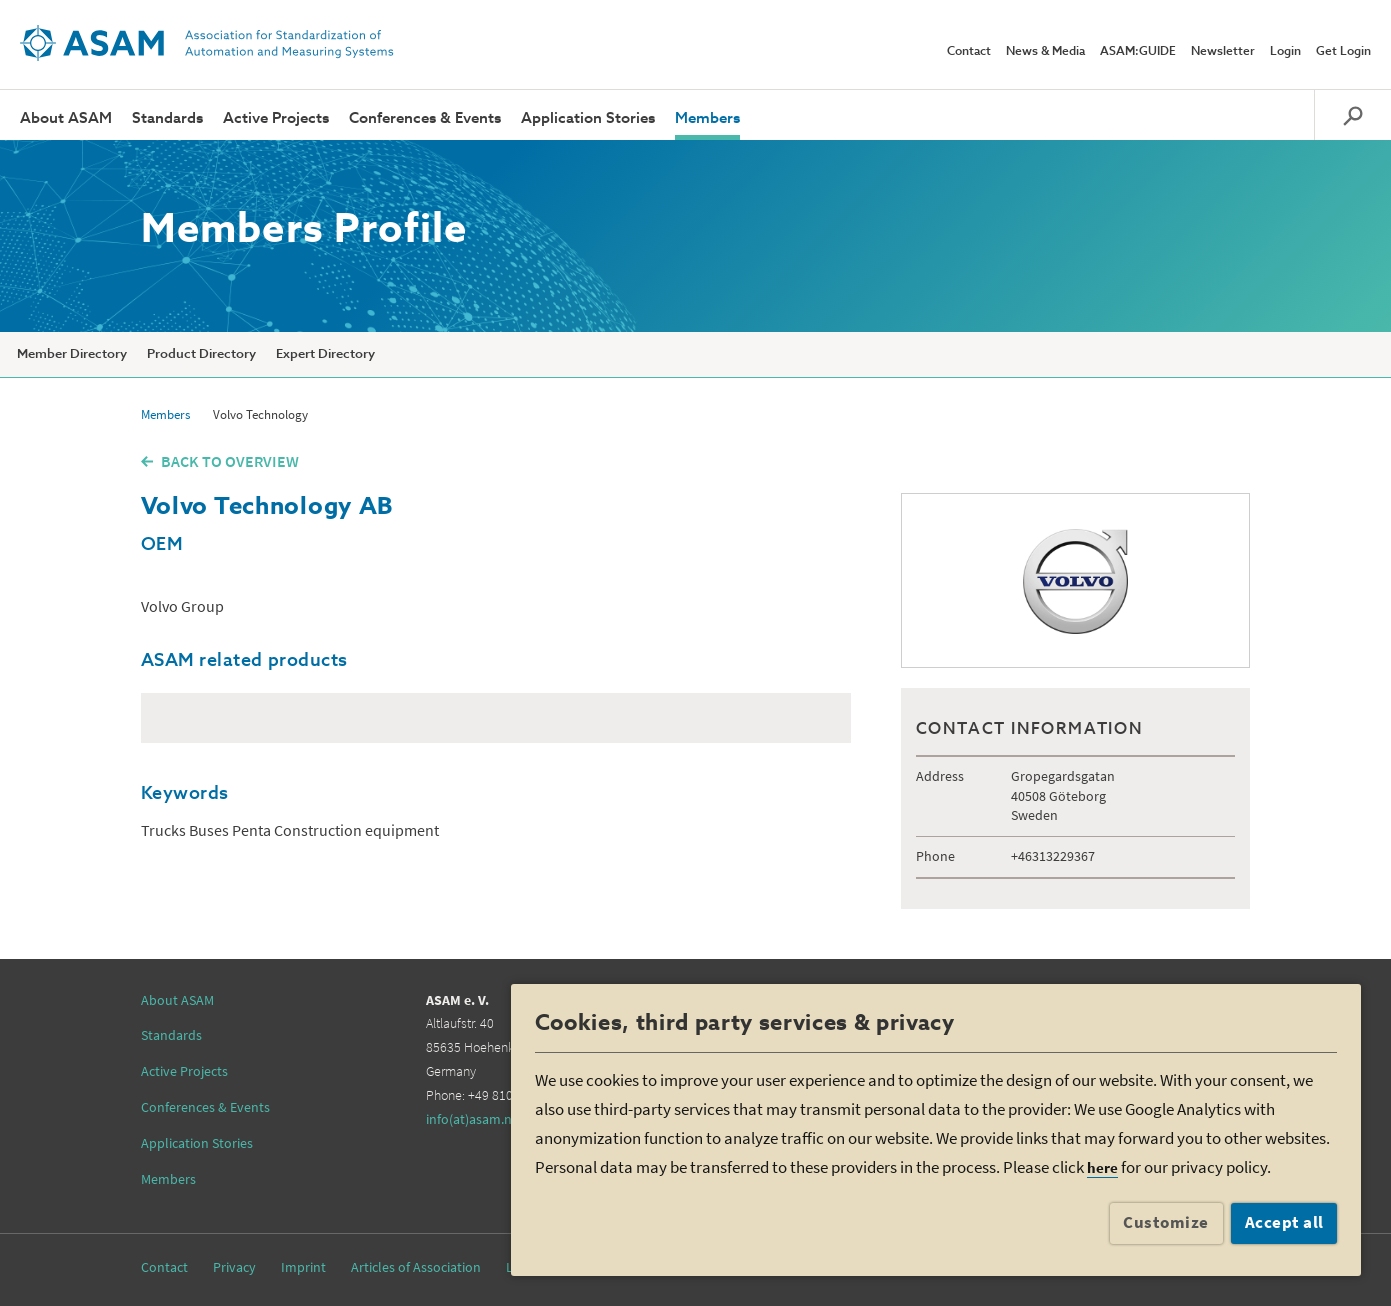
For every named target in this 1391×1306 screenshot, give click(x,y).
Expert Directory (325, 354)
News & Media (1045, 52)
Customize (1166, 1222)
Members (707, 118)
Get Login (1343, 52)
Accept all (1284, 1222)
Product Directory (201, 354)
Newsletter (1223, 52)
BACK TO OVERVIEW (230, 461)
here (1102, 1167)
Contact (969, 52)
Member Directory (72, 354)
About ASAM (66, 118)
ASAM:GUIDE (1138, 52)
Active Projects (276, 118)
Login (1285, 52)
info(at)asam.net (475, 1119)
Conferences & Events (425, 118)
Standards (167, 118)
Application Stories (588, 118)
